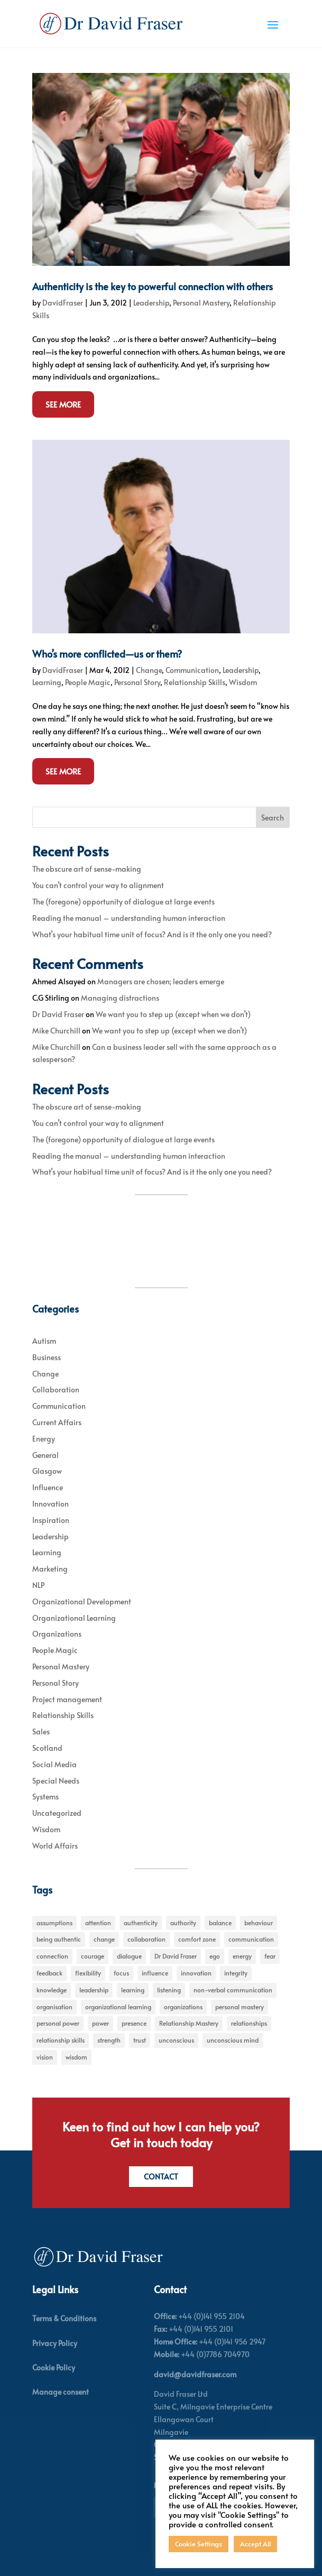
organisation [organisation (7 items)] (54, 2006)
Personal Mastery (201, 303)
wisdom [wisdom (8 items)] (76, 2057)
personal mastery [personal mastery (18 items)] (239, 2006)
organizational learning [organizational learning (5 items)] (118, 2006)
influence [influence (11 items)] (155, 1973)
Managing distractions (120, 998)
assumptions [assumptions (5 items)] (54, 1922)
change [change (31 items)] (104, 1939)
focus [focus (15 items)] (121, 1973)
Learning (46, 682)
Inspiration (50, 1520)
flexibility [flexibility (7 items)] (88, 1973)
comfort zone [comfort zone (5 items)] (197, 1939)
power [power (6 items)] (100, 2023)
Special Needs (55, 1781)
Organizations (56, 1634)
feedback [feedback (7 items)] (49, 1973)
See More (63, 404)
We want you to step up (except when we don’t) (173, 1014)
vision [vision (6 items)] (44, 2057)
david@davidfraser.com (195, 2374)
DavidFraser (62, 303)
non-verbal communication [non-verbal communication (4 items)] (233, 1990)
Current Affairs (56, 1422)
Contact (161, 2177)
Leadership (151, 303)
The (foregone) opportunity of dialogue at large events (123, 902)
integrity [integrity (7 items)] (235, 1973)
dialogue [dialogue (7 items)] (129, 1956)
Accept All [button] (255, 2544)
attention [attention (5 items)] (98, 1922)
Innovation (50, 1504)
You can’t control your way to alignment (98, 885)
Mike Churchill (56, 1031)
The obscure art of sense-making (86, 869)
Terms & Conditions (64, 2318)
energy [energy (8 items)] (242, 1956)
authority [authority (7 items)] (183, 1922)
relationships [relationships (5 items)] (249, 2023)
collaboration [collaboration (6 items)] (146, 1939)
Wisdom (243, 682)
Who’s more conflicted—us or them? (107, 653)
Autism (44, 1341)
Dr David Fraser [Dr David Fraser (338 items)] (175, 1956)
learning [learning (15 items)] (132, 1990)
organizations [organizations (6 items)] (183, 2006)
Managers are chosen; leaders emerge (160, 981)
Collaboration (55, 1389)
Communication (192, 670)
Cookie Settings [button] (198, 2544)
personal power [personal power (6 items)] (57, 2023)
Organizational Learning (74, 1618)
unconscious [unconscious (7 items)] (176, 2040)
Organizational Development (81, 1601)
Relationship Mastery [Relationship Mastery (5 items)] (188, 2023)
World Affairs (55, 1846)
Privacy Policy (54, 2343)
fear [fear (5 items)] (269, 1956)
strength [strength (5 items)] (109, 2040)
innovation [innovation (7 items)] (196, 1973)
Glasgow (47, 1471)
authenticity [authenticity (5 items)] (141, 1922)
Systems (45, 1797)
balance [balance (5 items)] (220, 1922)
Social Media (54, 1764)
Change (149, 670)
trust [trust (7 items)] (139, 2040)
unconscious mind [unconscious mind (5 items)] (233, 2040)
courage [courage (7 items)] (92, 1956)
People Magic (88, 682)
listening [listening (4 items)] (169, 1990)
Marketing (50, 1569)
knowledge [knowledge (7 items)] (51, 1990)
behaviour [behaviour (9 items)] (258, 1922)
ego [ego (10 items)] (214, 1956)
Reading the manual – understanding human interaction (128, 918)
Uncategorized (56, 1813)
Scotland (47, 1748)
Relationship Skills (194, 682)
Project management (67, 1699)
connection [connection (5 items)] (52, 1956)
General (45, 1455)
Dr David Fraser (58, 1014)
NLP (38, 1585)
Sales (41, 1731)
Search (272, 817)
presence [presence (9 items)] (134, 2023)
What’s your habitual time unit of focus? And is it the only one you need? (152, 934)
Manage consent (60, 2392)
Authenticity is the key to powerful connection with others (152, 286)
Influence (47, 1487)
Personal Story (137, 682)
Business (46, 1357)
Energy (43, 1439)
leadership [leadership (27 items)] (93, 1990)
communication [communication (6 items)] (251, 1939)
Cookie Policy (53, 2367)
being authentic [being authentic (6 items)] (58, 1939)
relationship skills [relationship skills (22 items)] (60, 2040)
